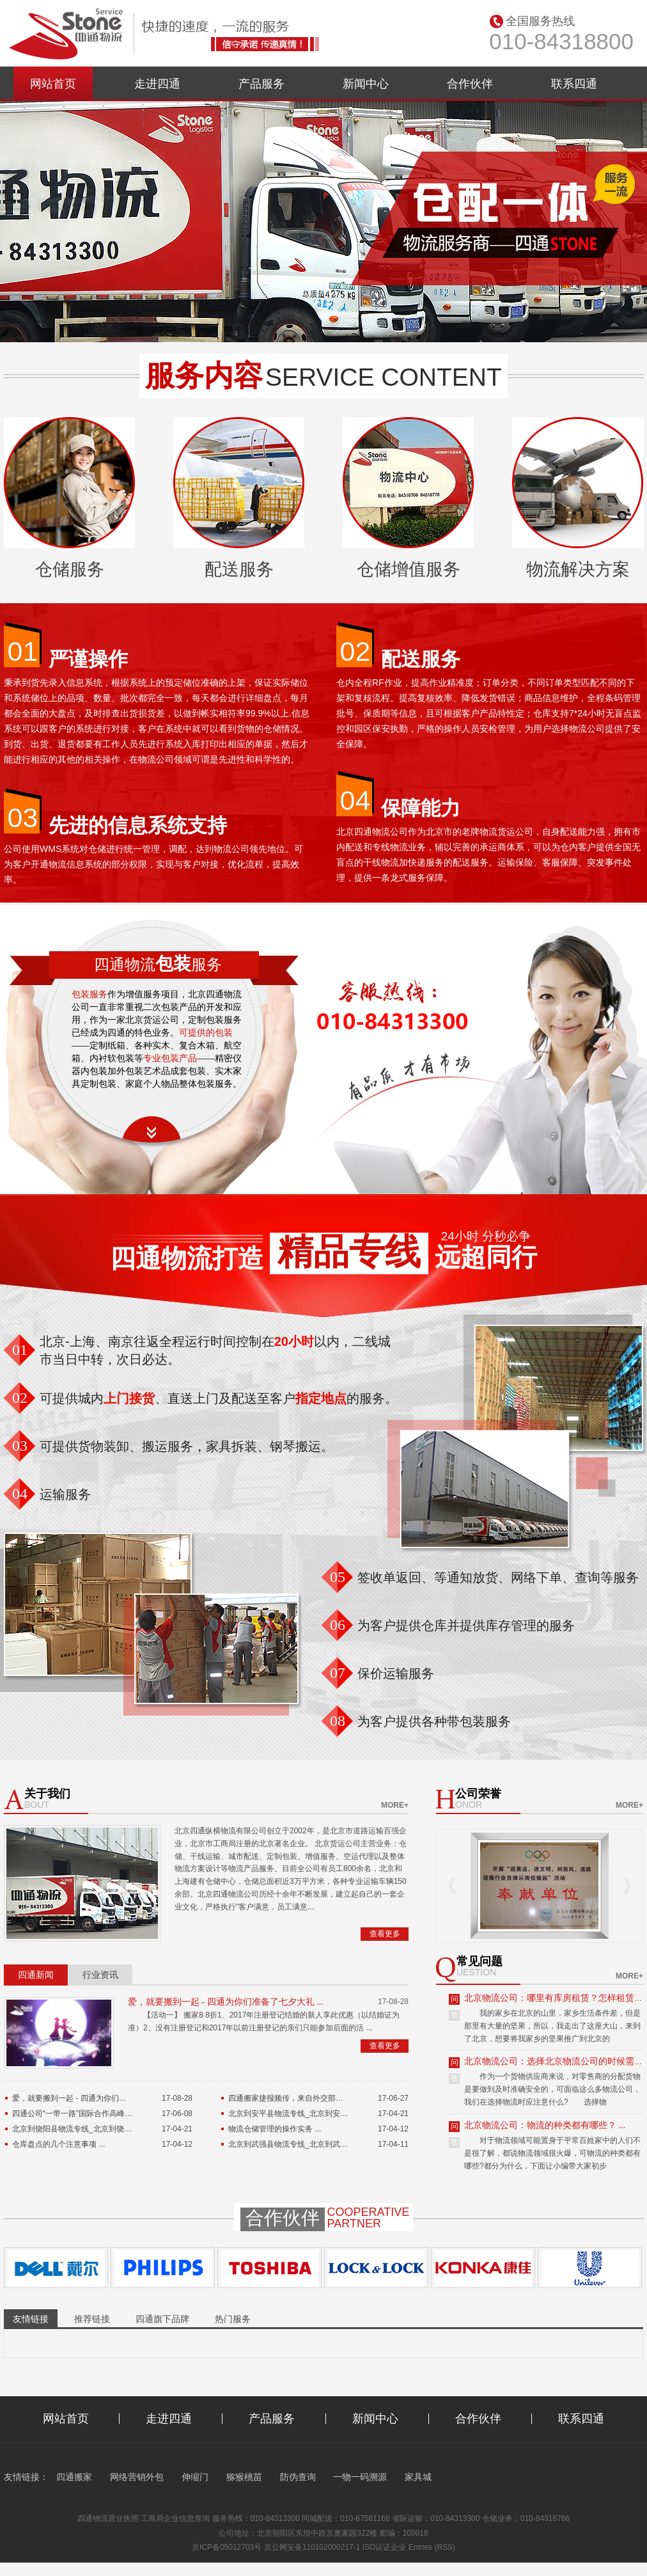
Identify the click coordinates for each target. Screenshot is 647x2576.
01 (23, 651)
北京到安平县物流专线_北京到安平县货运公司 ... (311, 2113)
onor (468, 1805)
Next (627, 1885)
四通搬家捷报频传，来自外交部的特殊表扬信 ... (309, 2098)
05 (337, 1577)
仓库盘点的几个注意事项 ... (58, 2144)
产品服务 (261, 83)
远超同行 (486, 1257)
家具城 (418, 2477)
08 (337, 1720)
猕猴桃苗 (244, 2477)
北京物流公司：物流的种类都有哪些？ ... (544, 2125)
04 (355, 800)
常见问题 (479, 1962)
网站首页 (53, 83)
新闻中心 (366, 83)
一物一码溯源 (360, 2477)
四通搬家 (74, 2477)
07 (337, 1672)
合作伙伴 (470, 83)
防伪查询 (298, 2477)
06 (337, 1624)
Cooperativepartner (368, 2217)
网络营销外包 (137, 2477)
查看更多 (385, 1933)
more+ (395, 1805)
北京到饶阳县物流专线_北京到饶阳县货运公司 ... (95, 2128)
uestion (476, 1972)
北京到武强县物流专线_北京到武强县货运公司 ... (311, 2144)
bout (36, 1805)
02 (355, 651)
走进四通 (157, 83)
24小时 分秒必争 (486, 1236)
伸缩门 (195, 2477)
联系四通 (574, 83)
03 (23, 817)
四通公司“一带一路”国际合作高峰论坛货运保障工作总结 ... (111, 2113)
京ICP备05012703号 (226, 2547)
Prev (452, 1885)
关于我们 (47, 1794)
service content (383, 377)
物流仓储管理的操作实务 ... (274, 2128)
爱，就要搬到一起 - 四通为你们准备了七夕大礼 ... (226, 2002)
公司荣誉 (478, 1794)
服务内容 (204, 375)
